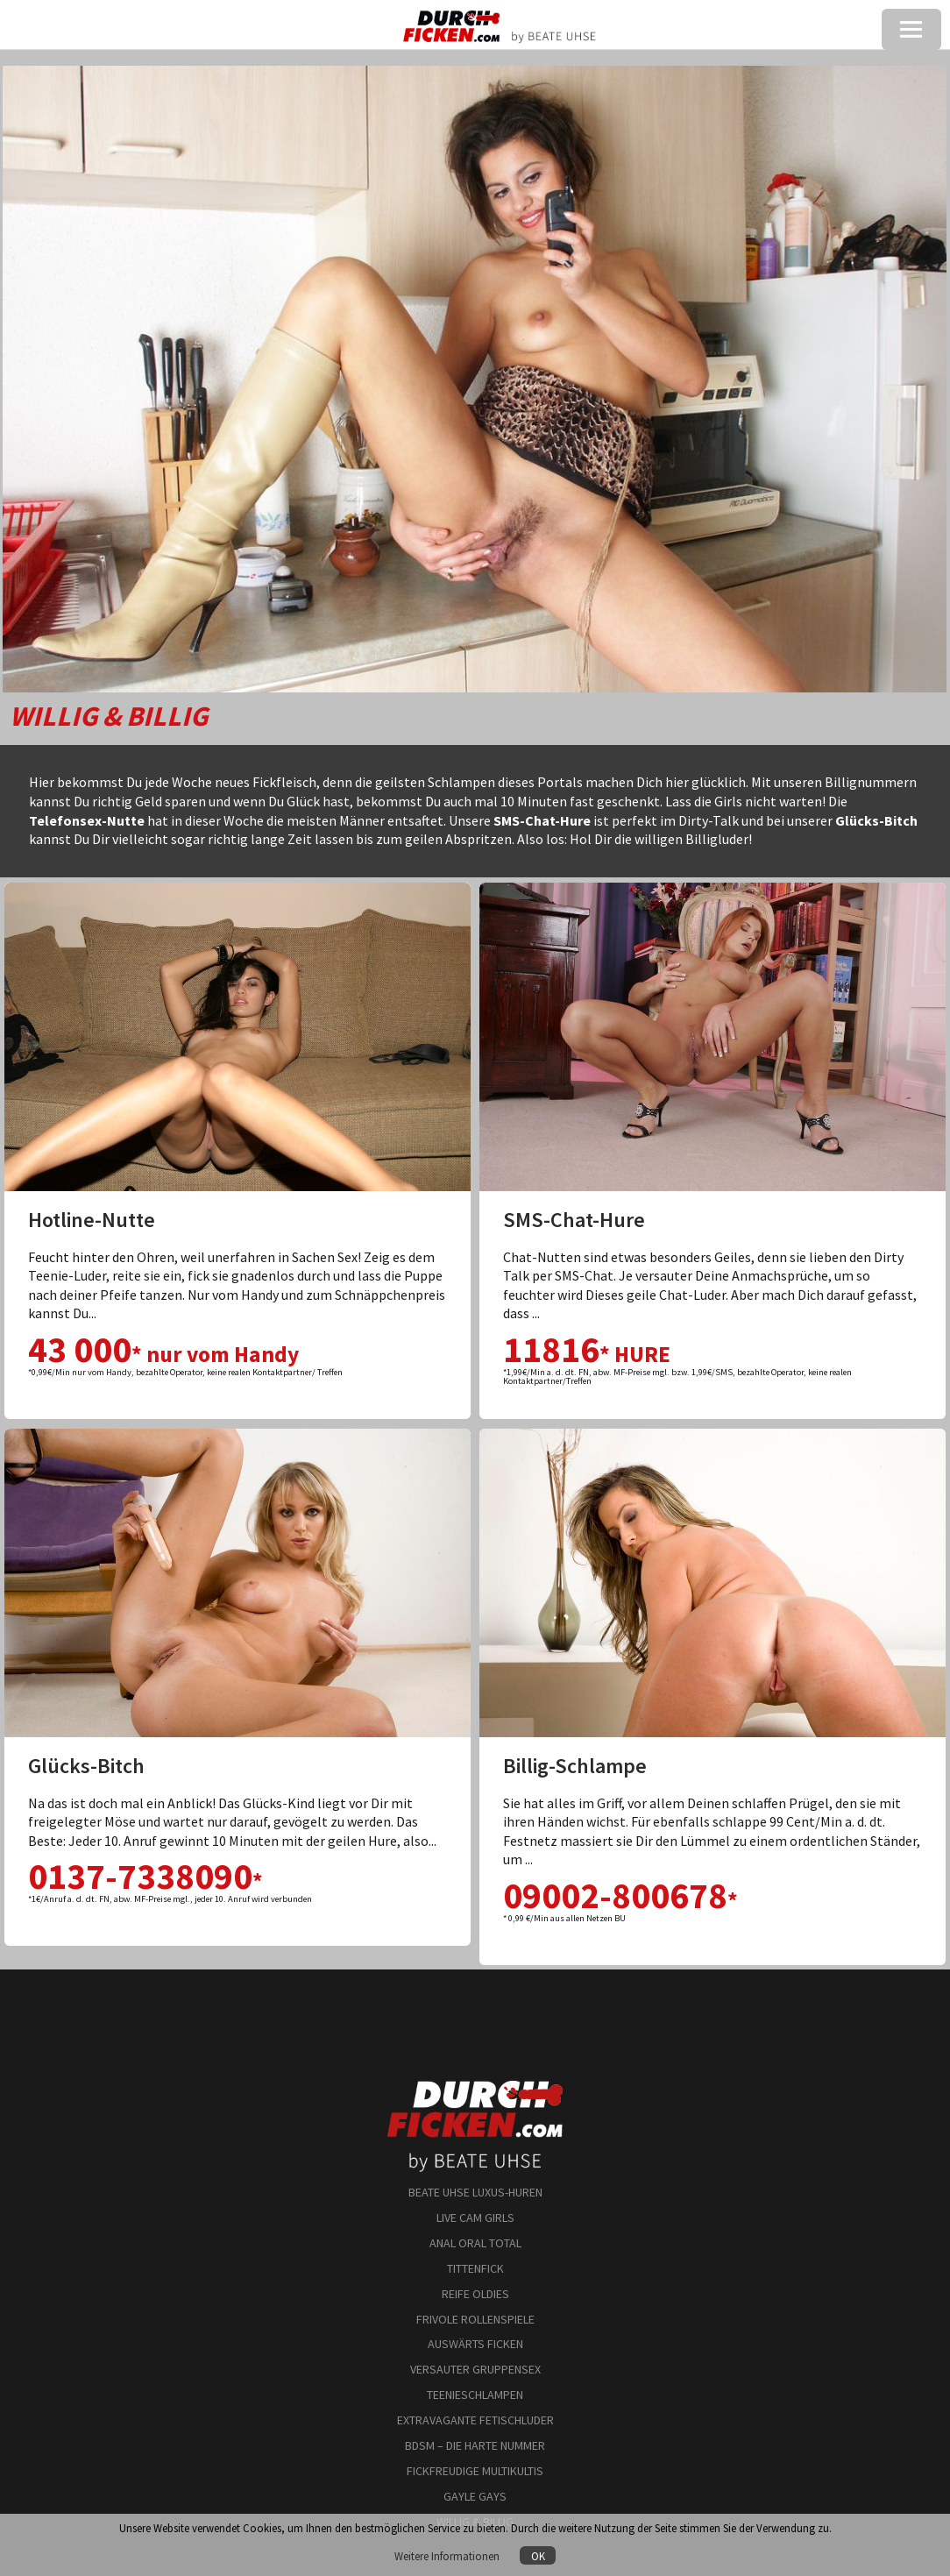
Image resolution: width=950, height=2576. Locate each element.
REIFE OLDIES (475, 2294)
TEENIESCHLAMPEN (475, 2394)
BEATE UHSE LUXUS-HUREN (475, 2192)
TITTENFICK (475, 2268)
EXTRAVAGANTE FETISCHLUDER (475, 2420)
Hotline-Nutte (91, 1219)
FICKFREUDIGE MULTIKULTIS (475, 2471)
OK (538, 2556)
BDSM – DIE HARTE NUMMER (475, 2445)
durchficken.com (475, 2087)
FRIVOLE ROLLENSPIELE (475, 2319)
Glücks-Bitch (86, 1765)
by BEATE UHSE (475, 2148)
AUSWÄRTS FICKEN (475, 2344)
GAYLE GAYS (475, 2496)
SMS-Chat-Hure (574, 1219)
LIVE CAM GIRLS (475, 2217)
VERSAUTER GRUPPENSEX (475, 2369)
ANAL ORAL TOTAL (475, 2243)
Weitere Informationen (448, 2556)
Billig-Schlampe (575, 1765)
